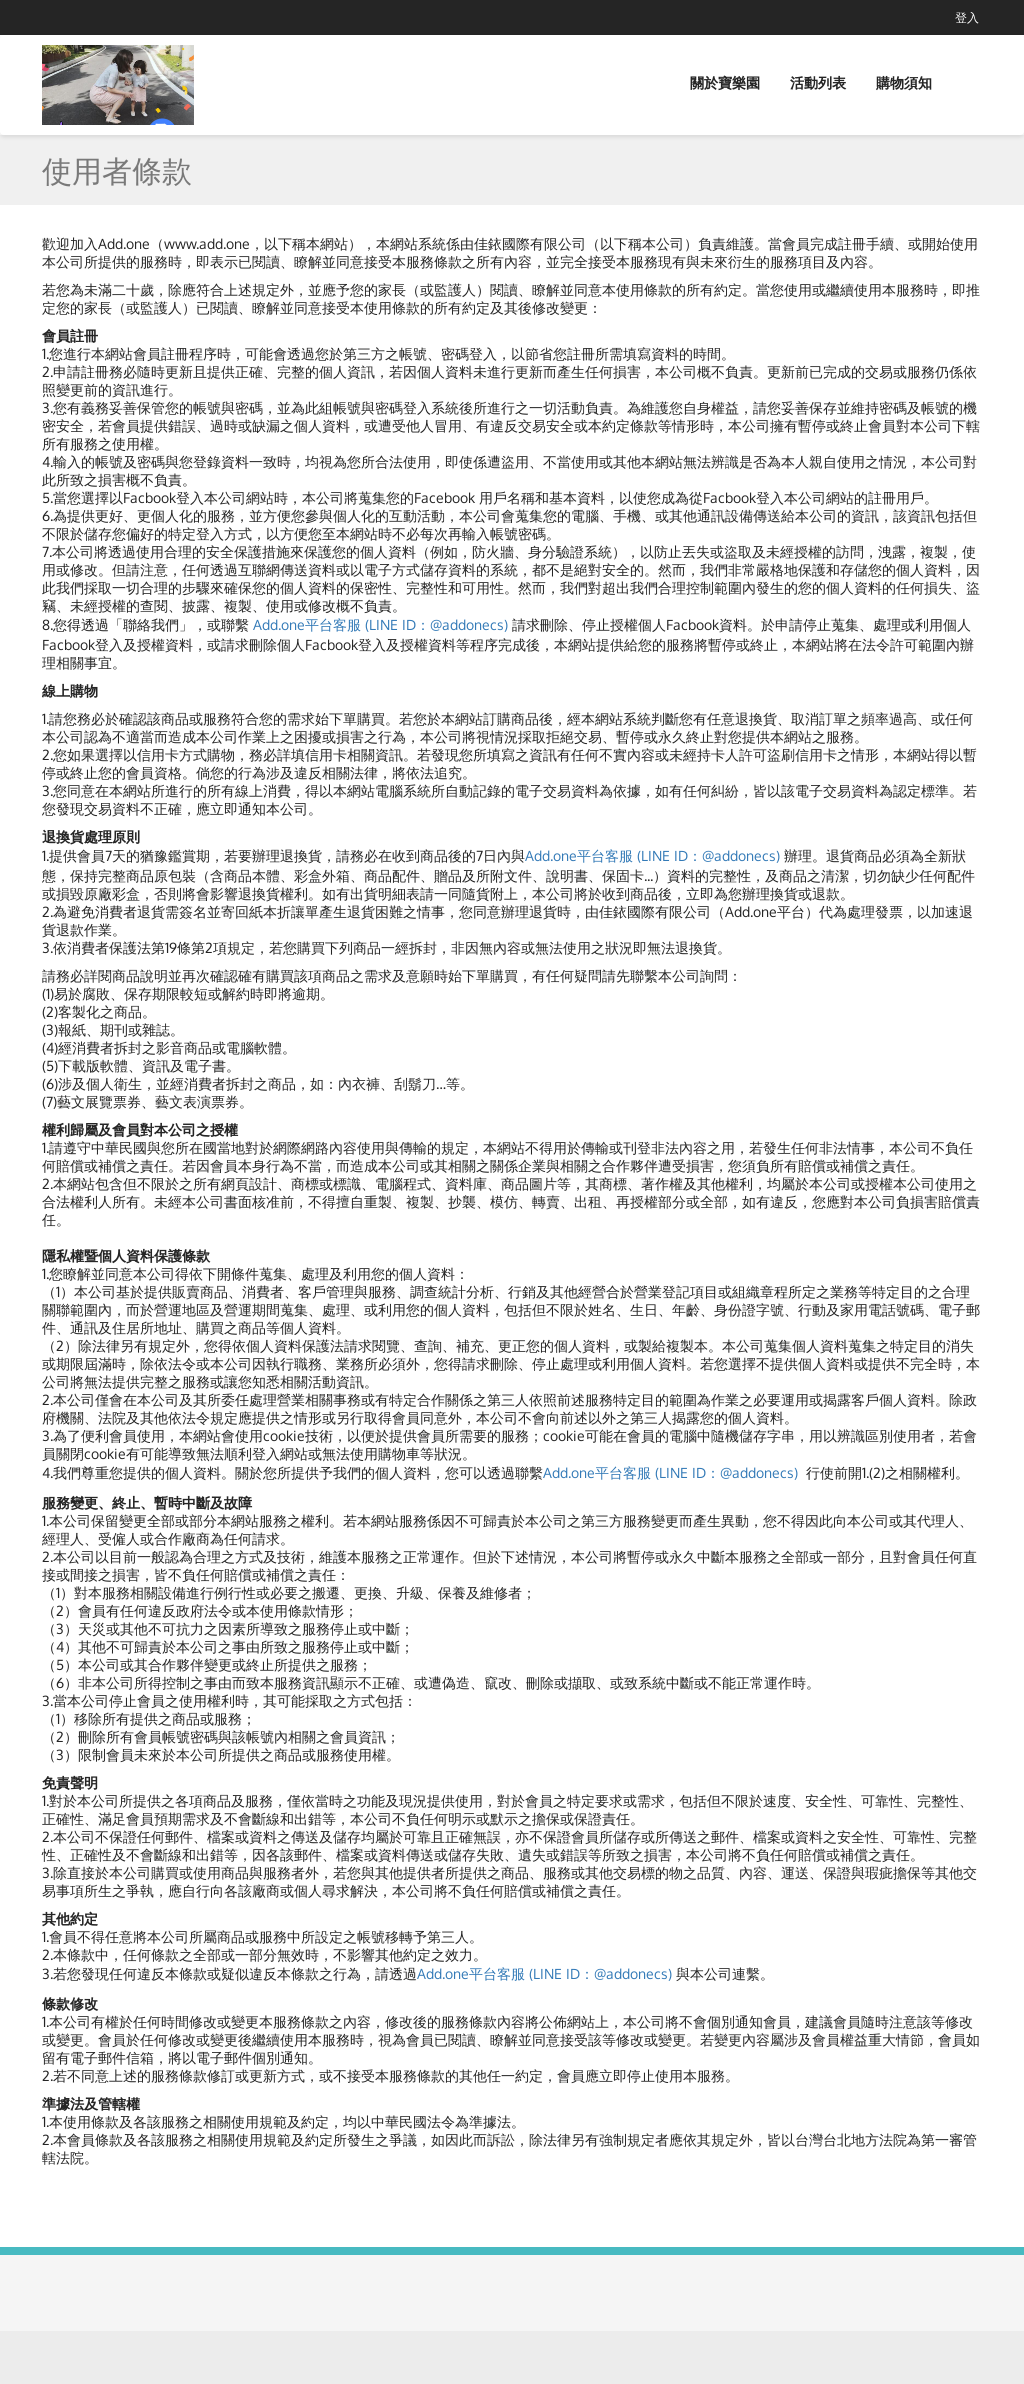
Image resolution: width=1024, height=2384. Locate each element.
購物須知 (904, 82)
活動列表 (818, 82)
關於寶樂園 (725, 82)
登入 (967, 17)
